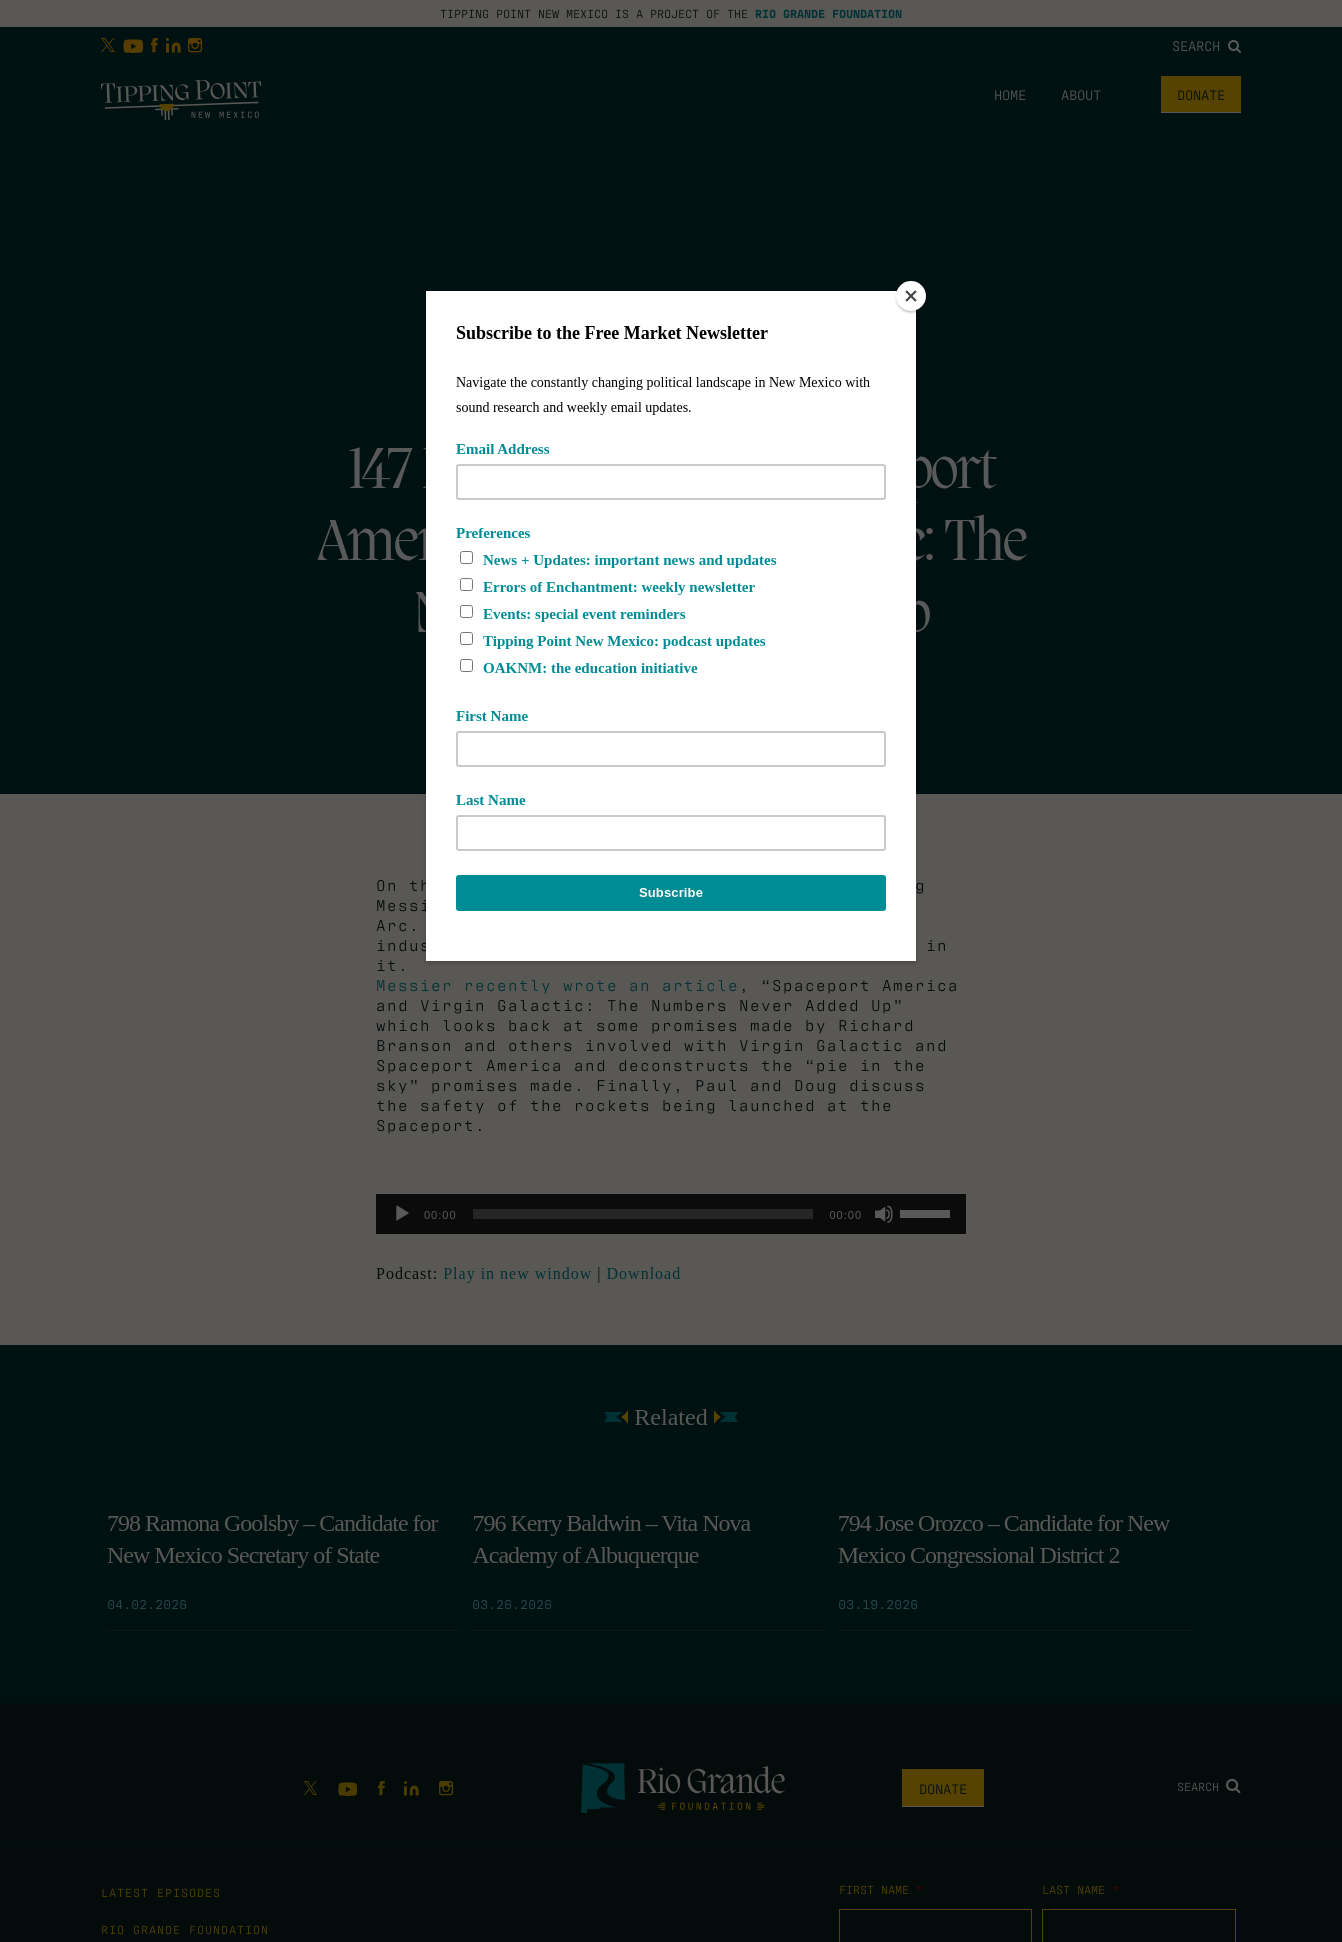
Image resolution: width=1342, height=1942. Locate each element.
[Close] (911, 296)
